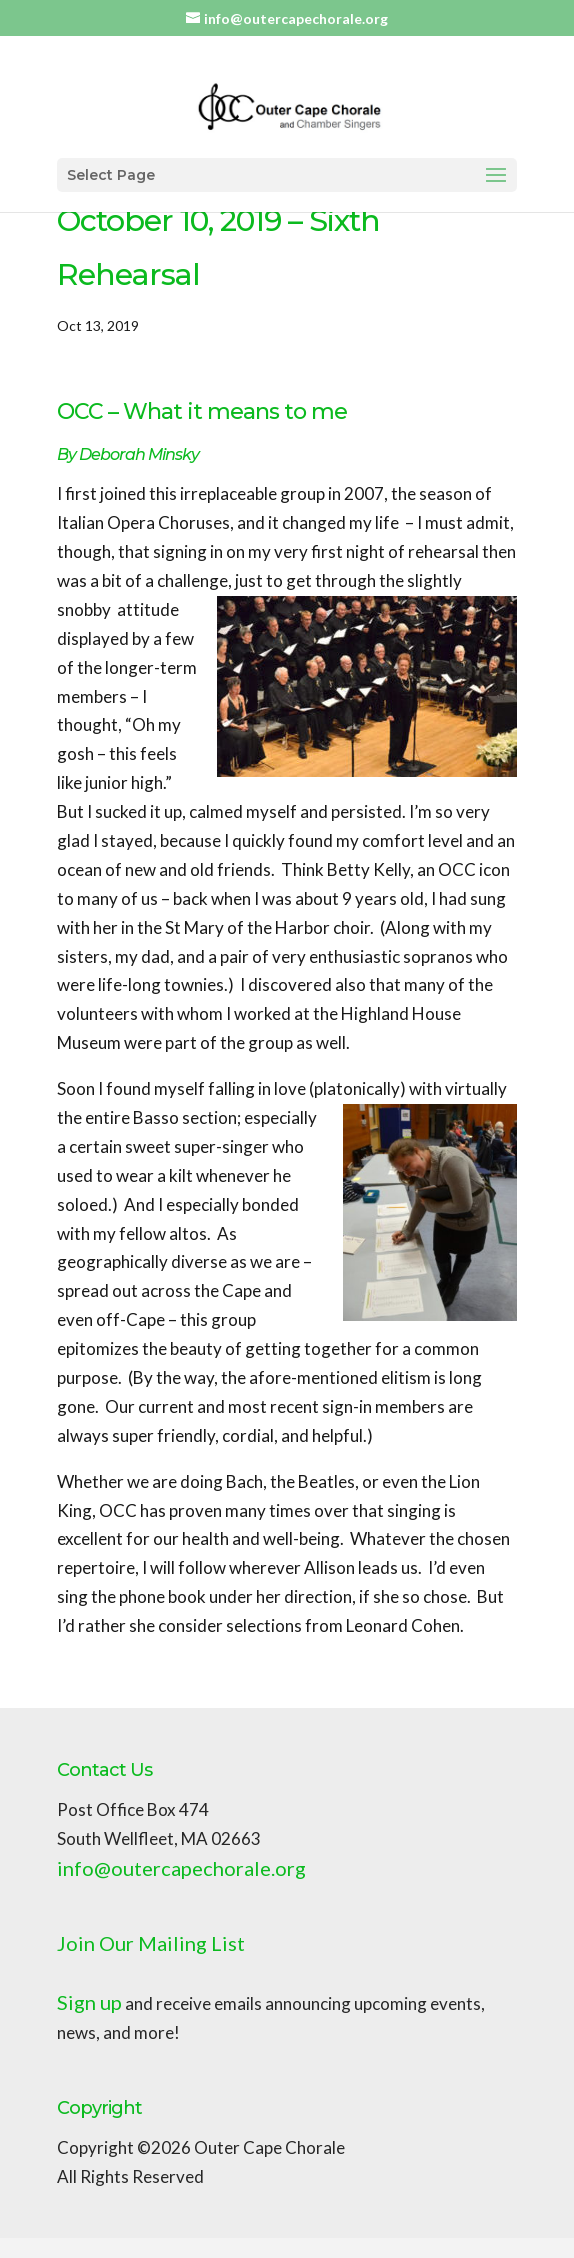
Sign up (89, 2002)
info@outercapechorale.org (181, 1868)
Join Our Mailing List (151, 1943)
